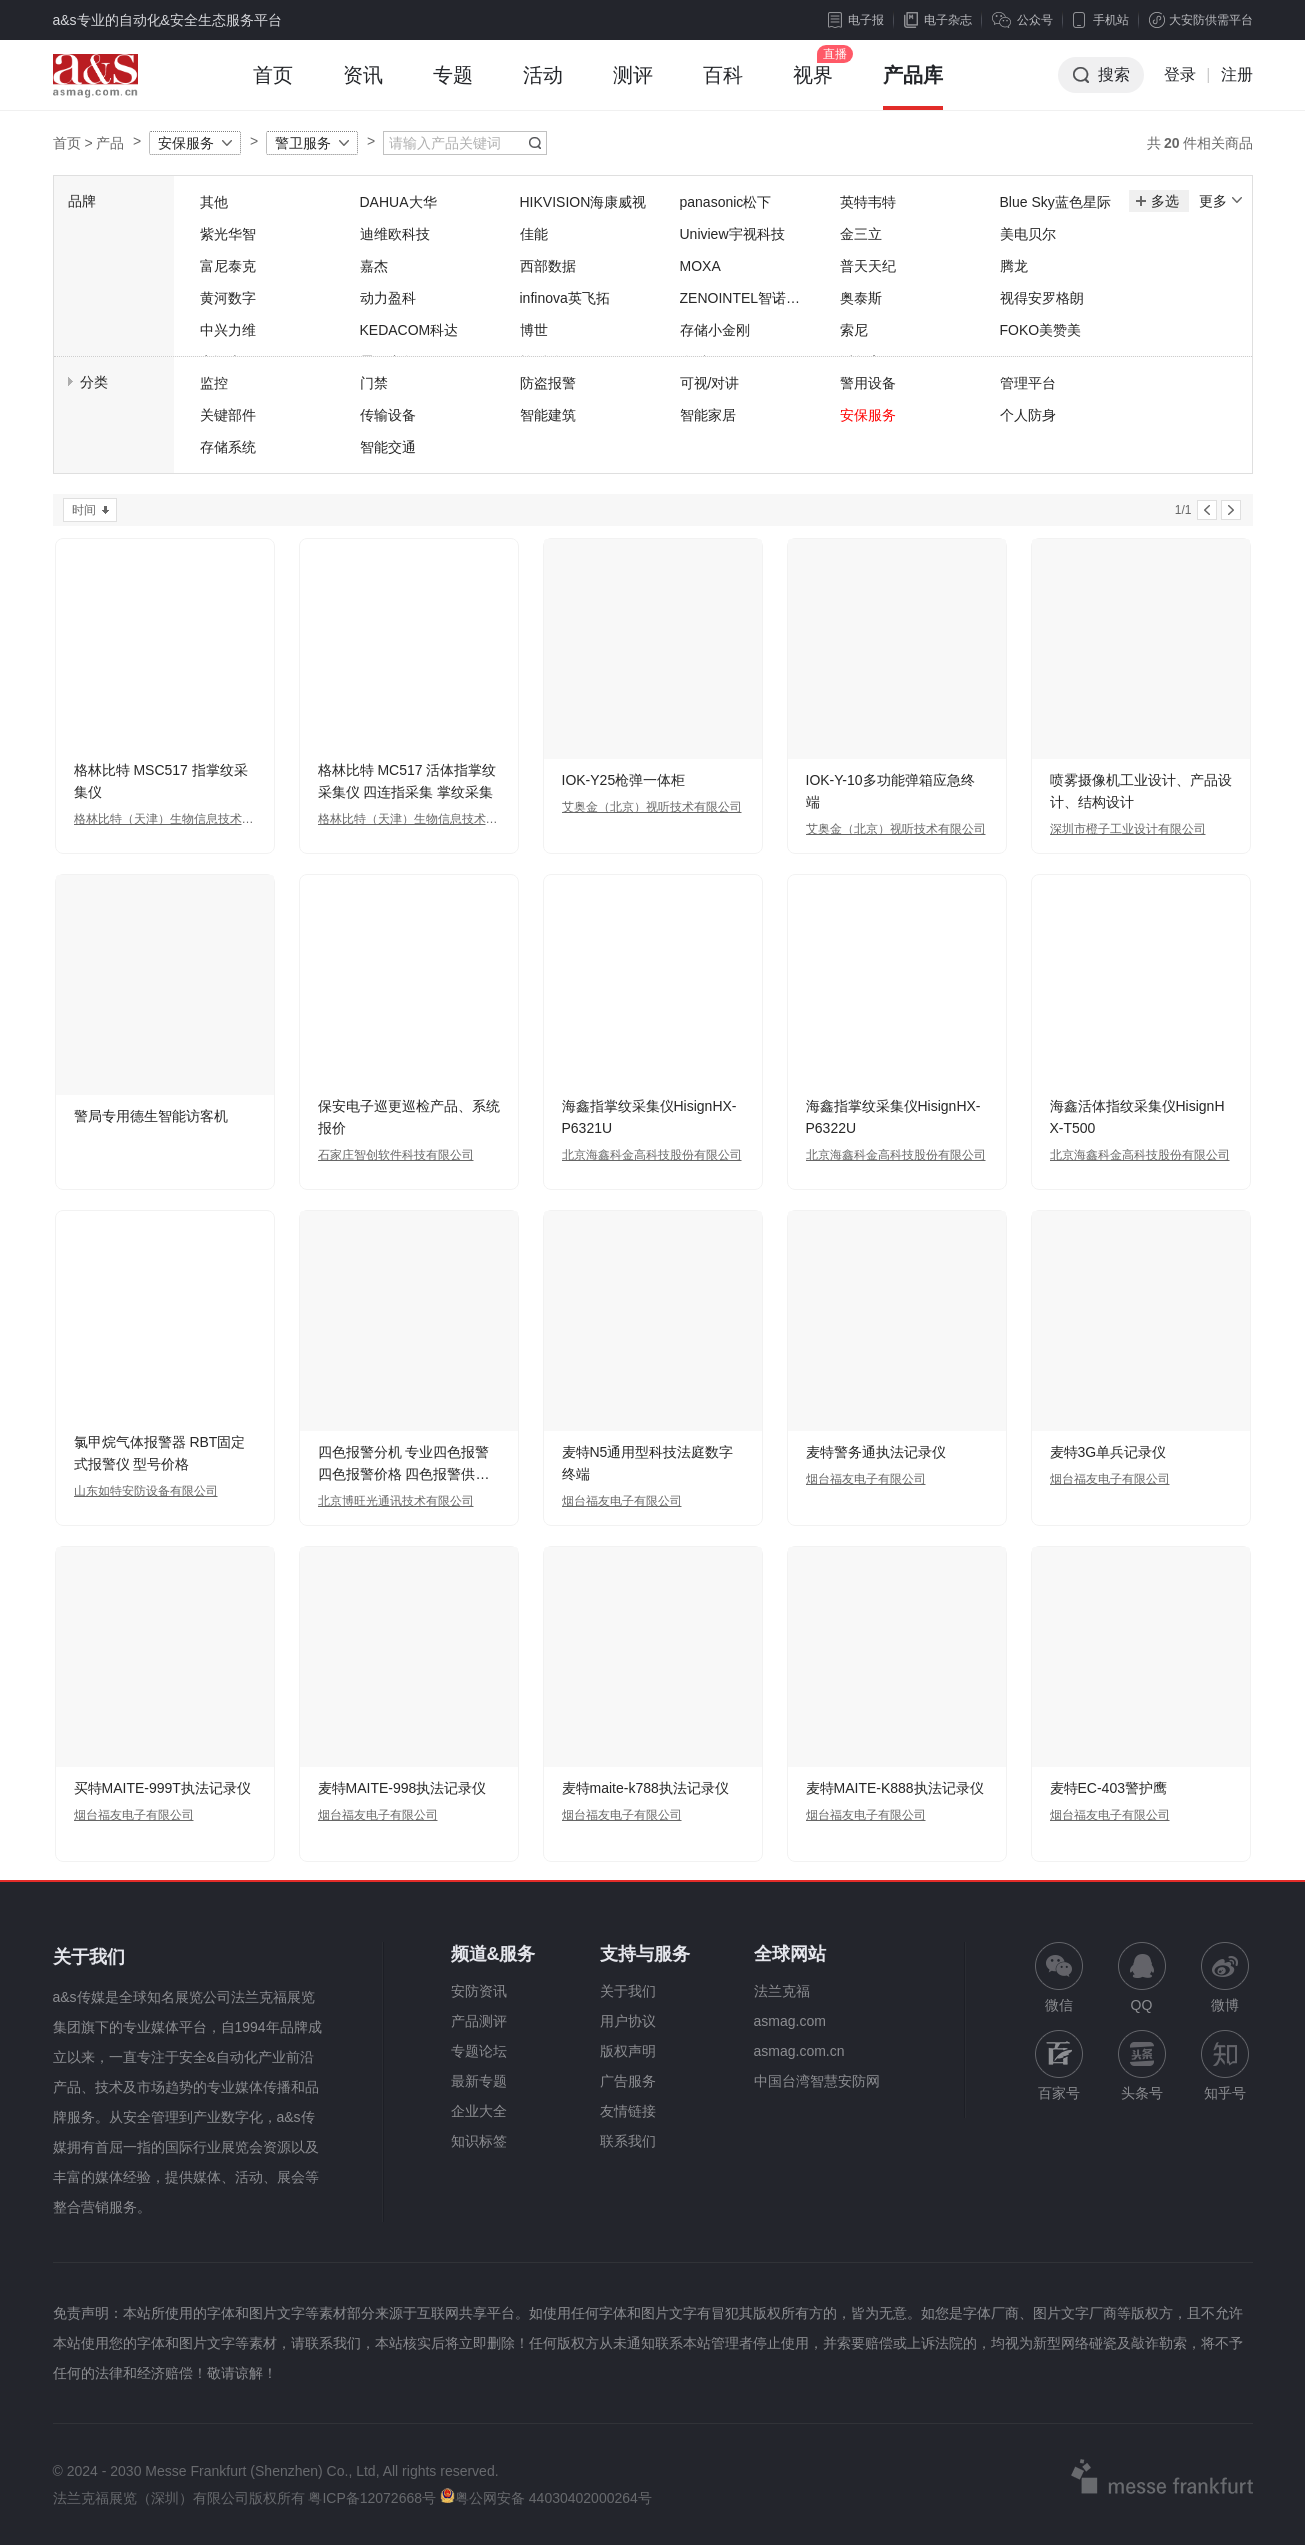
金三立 (861, 234)
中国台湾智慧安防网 (817, 2081)
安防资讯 (479, 1991)
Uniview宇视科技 (732, 234)
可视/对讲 (710, 383)
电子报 (856, 20)
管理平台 (1028, 383)
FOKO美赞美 (1041, 330)
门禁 (374, 383)
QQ (1142, 1977)
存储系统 (228, 447)
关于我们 (628, 1991)
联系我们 (628, 2141)
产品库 (913, 87)
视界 (813, 87)
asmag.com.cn (799, 2051)
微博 (1225, 1977)
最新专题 (479, 2081)
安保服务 (186, 143)
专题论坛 (479, 2051)
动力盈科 (388, 298)
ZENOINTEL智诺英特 (740, 299)
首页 (273, 87)
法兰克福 (782, 1991)
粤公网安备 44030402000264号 (546, 2498)
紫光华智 (228, 234)
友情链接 (628, 2111)
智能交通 (388, 447)
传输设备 (388, 415)
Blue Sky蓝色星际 (1055, 202)
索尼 (854, 330)
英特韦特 (868, 202)
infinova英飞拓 (565, 298)
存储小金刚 (715, 330)
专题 (453, 87)
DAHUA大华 (398, 202)
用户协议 (628, 2021)
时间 (84, 510)
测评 (633, 87)
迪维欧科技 (395, 234)
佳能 (534, 234)
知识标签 (479, 2141)
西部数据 (548, 266)
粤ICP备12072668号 (372, 2498)
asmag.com (790, 2021)
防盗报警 (548, 383)
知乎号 (1225, 2065)
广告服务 (628, 2081)
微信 (1059, 1977)
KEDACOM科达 (409, 330)
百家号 (1059, 2065)
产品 (110, 143)
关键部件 (228, 415)
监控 (214, 383)
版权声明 (628, 2051)
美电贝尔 (1028, 234)
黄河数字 (228, 298)
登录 (1180, 74)
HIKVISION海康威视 (583, 202)
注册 (1237, 74)
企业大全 (479, 2111)
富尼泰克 (228, 266)
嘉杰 (374, 266)
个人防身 (1028, 415)
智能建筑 (548, 415)
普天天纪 (868, 266)
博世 (534, 330)
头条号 (1142, 2065)
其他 (214, 202)
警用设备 (868, 383)
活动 (543, 87)
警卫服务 (303, 143)
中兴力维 (228, 330)
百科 (723, 87)
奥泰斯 (861, 298)
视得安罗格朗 (1042, 298)
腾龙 (1014, 266)
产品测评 (479, 2021)
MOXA (700, 266)
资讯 (363, 87)
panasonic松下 (726, 202)
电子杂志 (938, 20)
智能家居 (708, 415)
